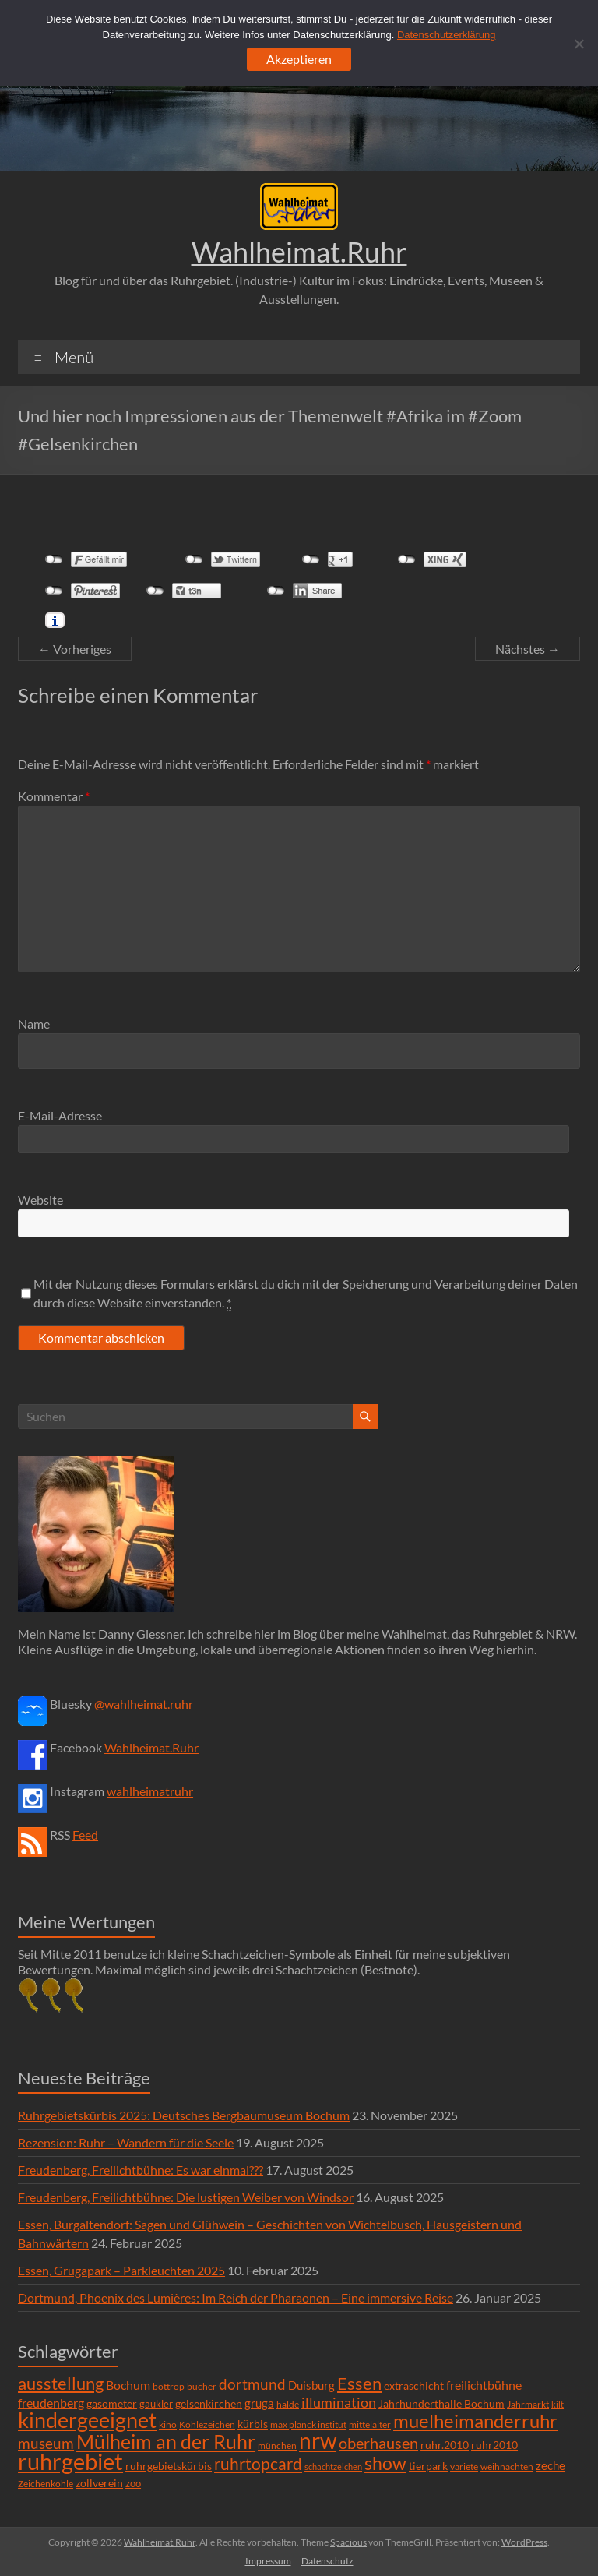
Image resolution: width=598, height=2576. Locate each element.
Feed (85, 1834)
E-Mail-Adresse (60, 1115)
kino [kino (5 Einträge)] (168, 2424)
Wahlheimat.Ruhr (299, 252)
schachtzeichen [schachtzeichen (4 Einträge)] (333, 2466)
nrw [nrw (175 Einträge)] (317, 2440)
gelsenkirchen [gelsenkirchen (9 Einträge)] (208, 2403)
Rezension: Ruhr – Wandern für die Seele (126, 2142)
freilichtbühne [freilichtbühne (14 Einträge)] (484, 2384)
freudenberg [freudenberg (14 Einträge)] (51, 2402)
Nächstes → (527, 648)
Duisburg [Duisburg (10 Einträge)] (311, 2385)
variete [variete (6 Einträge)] (464, 2466)
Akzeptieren (299, 58)
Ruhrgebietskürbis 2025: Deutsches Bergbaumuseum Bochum (184, 2115)
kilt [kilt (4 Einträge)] (557, 2404)
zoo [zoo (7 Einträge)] (133, 2483)
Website (40, 1199)
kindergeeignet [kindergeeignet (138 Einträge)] (87, 2420)
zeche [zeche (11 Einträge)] (550, 2465)
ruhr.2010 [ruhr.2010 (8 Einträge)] (444, 2445)
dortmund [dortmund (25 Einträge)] (252, 2384)
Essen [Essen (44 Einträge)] (359, 2383)
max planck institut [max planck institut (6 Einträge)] (308, 2424)
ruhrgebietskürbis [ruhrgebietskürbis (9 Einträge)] (168, 2465)
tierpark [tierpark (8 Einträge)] (428, 2466)
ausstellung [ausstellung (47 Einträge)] (61, 2383)
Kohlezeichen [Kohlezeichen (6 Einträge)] (207, 2424)
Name (34, 1023)
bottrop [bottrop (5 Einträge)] (169, 2386)
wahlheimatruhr (150, 1791)
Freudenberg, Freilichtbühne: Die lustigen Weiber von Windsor (186, 2197)
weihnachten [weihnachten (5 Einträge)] (506, 2466)
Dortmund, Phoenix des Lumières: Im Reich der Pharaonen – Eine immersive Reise (235, 2297)
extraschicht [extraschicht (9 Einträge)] (414, 2385)
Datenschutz (327, 2561)
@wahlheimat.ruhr (143, 1703)
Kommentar (54, 796)
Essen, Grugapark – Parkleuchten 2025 (121, 2270)
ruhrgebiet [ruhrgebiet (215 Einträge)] (70, 2461)
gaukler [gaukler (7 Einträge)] (156, 2404)
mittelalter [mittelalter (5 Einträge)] (370, 2424)
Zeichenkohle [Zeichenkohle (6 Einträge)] (45, 2484)
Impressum (268, 2561)
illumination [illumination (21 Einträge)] (338, 2402)
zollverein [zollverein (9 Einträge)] (99, 2483)
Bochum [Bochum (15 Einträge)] (128, 2384)
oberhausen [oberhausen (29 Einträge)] (378, 2443)
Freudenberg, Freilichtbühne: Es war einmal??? (140, 2169)
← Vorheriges (74, 648)
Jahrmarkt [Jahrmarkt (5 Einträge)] (528, 2404)
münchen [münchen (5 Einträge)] (277, 2445)
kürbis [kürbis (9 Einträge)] (252, 2423)
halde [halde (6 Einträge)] (287, 2404)
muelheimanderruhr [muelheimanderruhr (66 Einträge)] (475, 2421)
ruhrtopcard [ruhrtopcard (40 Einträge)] (258, 2463)
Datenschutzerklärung (446, 35)
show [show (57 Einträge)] (385, 2463)
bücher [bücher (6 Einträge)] (201, 2386)
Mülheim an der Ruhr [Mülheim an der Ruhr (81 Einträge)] (165, 2441)
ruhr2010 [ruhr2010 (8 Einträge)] (494, 2445)
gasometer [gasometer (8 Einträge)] (111, 2404)
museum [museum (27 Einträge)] (46, 2443)
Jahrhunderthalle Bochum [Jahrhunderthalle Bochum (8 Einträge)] (441, 2404)
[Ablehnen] (578, 43)
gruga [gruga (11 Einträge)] (259, 2403)
